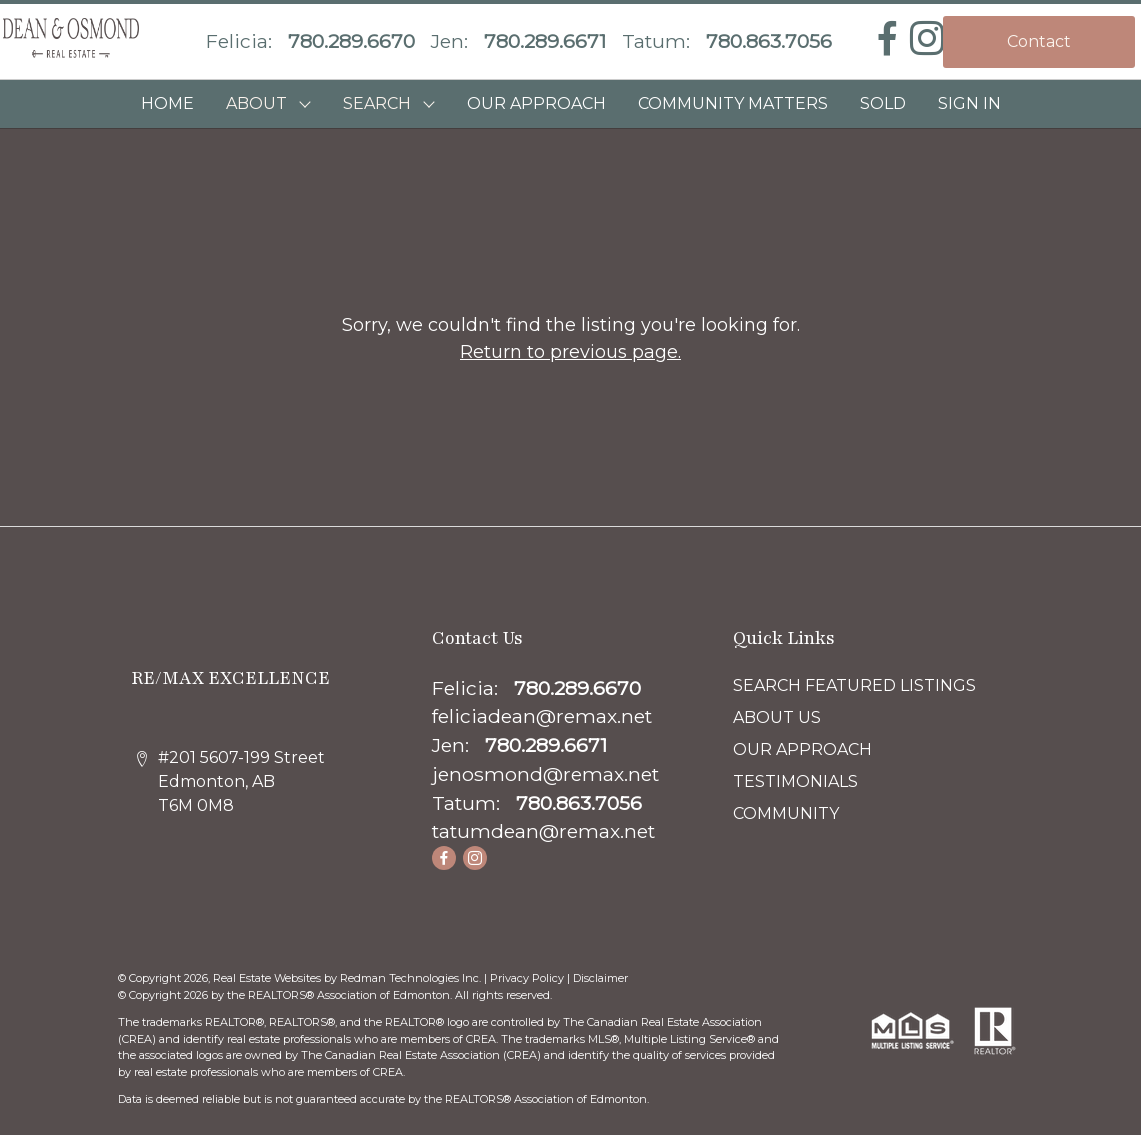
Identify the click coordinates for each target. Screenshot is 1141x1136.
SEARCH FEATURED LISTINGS (854, 685)
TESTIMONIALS (795, 781)
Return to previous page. (570, 352)
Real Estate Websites (268, 978)
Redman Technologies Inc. (412, 978)
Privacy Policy (527, 978)
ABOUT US (777, 717)
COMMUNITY (786, 813)
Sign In (969, 103)
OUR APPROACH (536, 103)
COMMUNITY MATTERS (733, 103)
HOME (167, 103)
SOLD (883, 103)
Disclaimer (600, 978)
